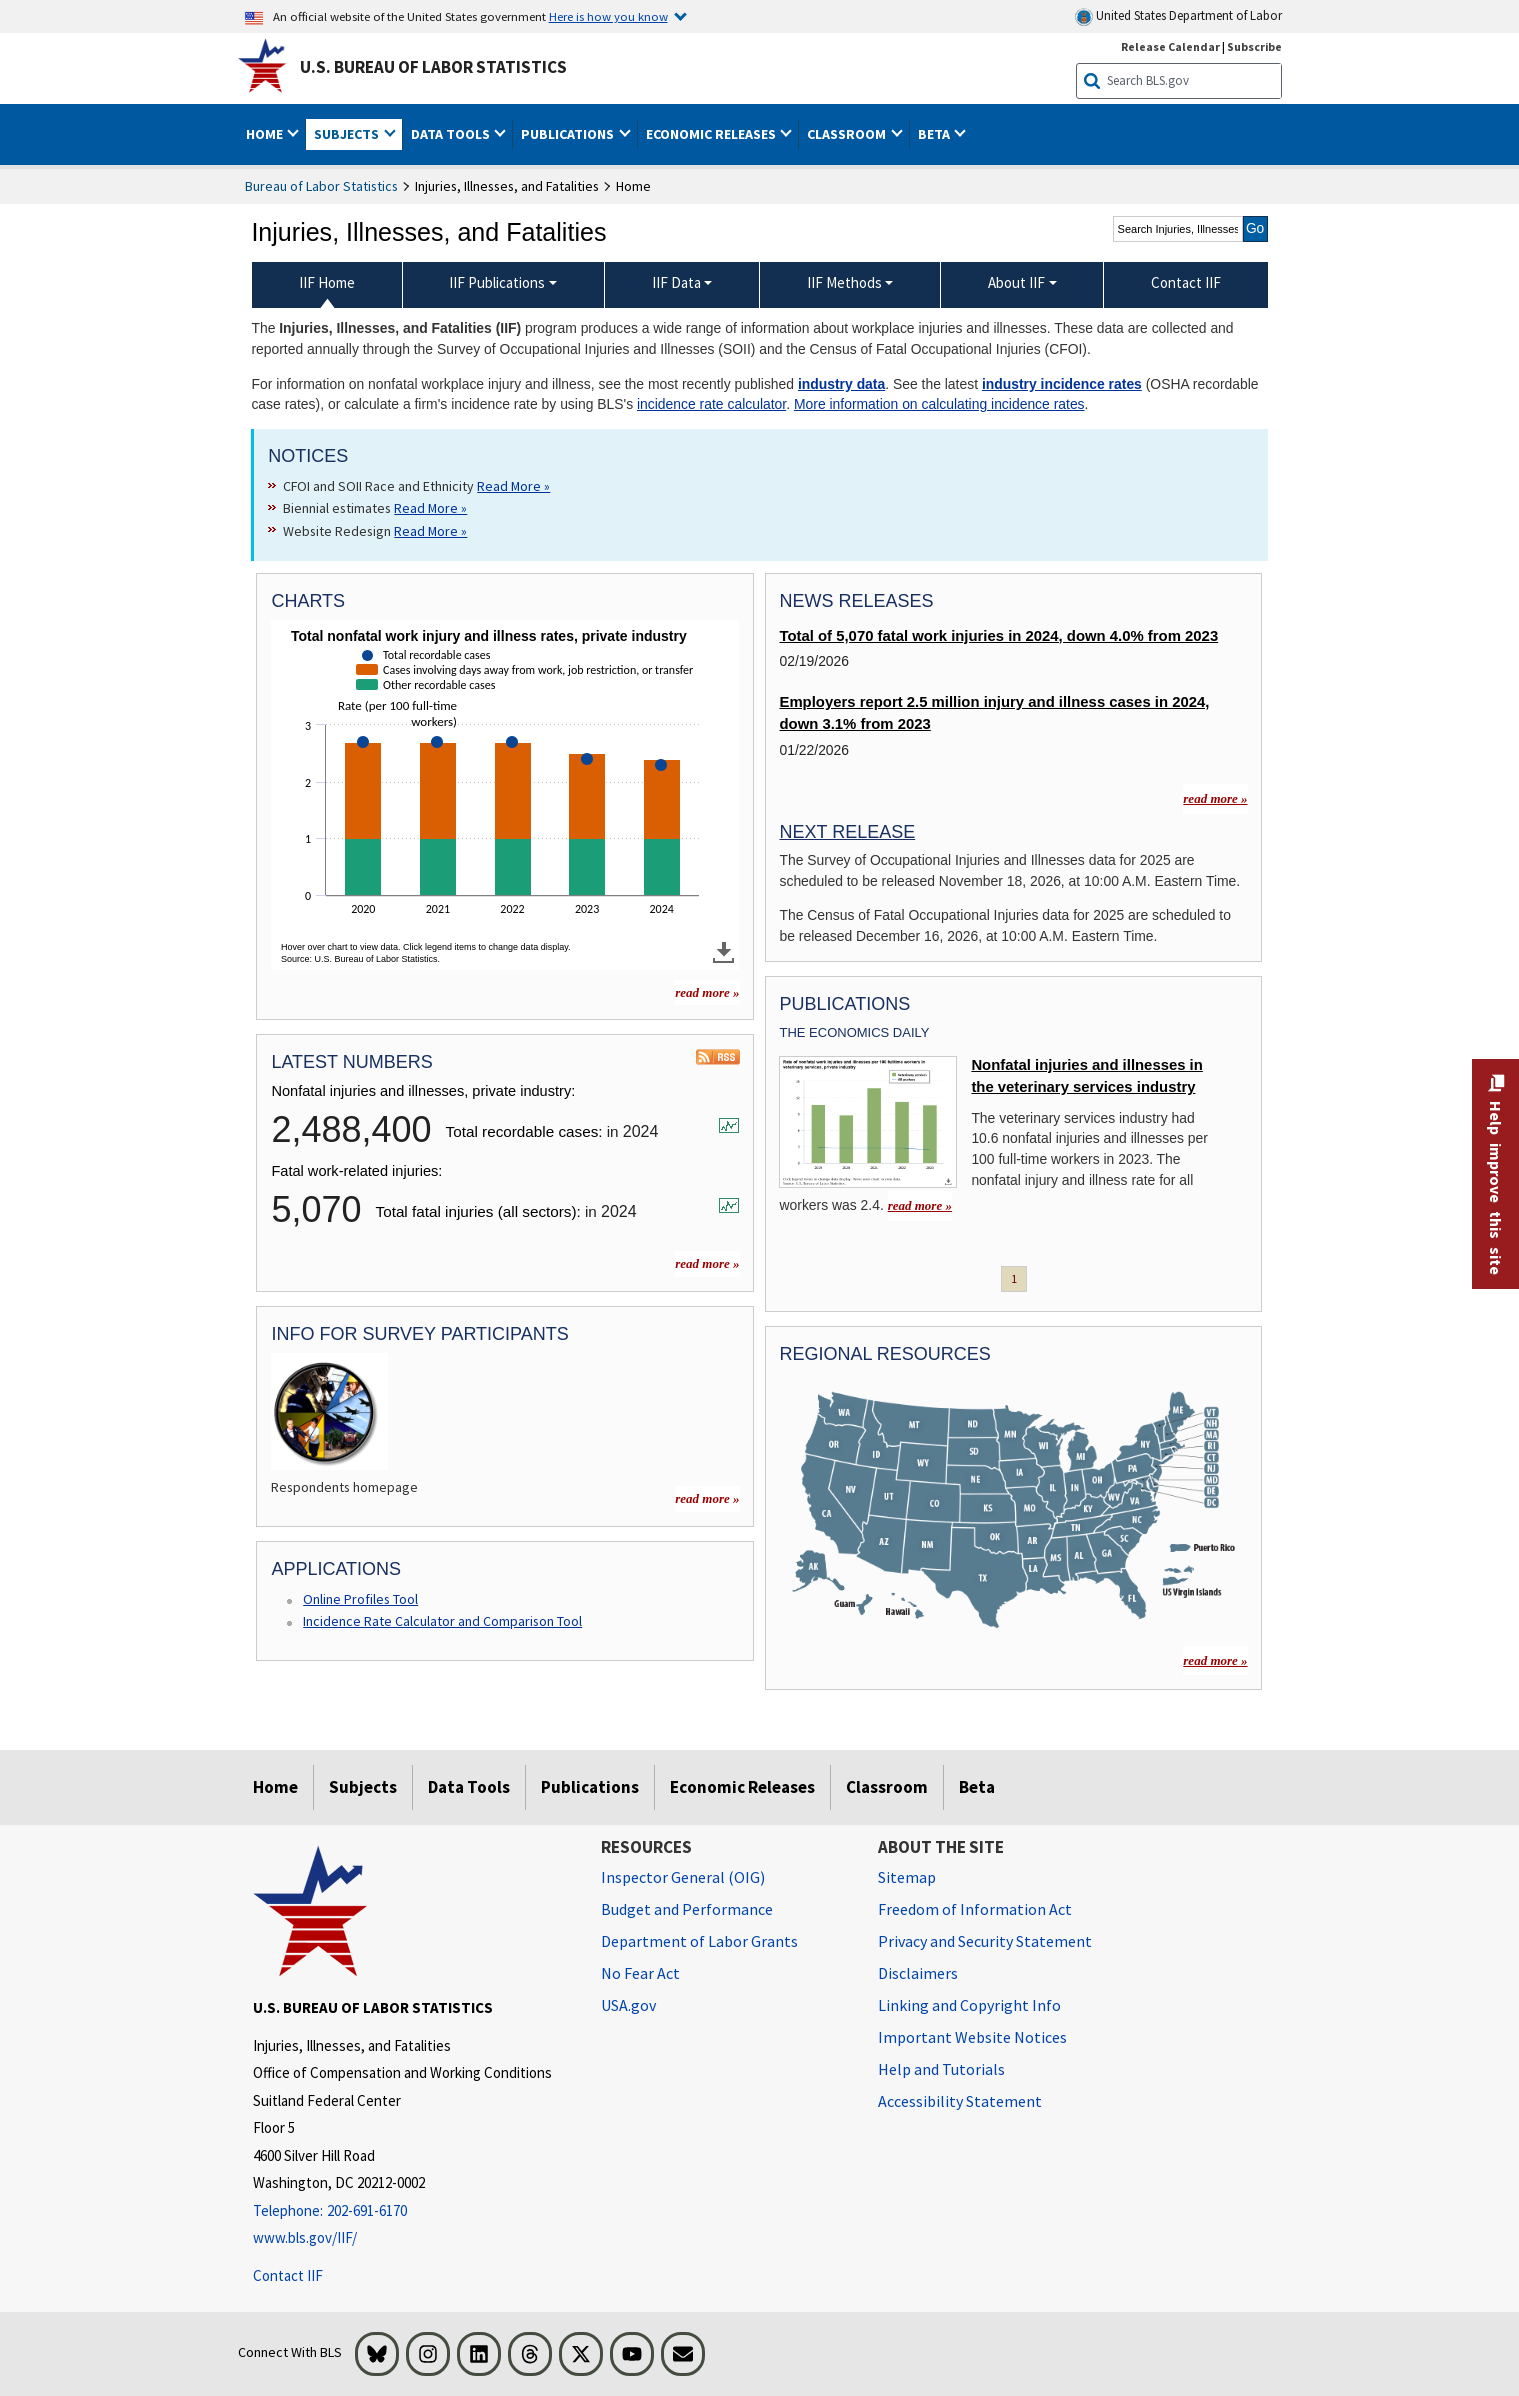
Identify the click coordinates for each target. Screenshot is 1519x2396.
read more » (707, 1263)
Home (275, 1787)
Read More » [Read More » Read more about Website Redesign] (430, 531)
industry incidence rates (1062, 384)
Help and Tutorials (941, 2069)
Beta (977, 1787)
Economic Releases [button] (712, 134)
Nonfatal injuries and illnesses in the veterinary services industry (1086, 1076)
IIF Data (676, 282)
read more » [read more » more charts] (707, 992)
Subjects (363, 1787)
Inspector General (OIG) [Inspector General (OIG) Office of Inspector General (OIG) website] (683, 1877)
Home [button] (266, 134)
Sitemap (907, 1877)
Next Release (847, 832)
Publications (590, 1787)
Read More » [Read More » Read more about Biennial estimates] (430, 508)
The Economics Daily (854, 1032)
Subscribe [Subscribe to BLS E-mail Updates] (1254, 46)
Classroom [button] (848, 134)
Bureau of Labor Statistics (321, 186)
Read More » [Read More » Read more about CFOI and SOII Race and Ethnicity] (513, 486)
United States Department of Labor (1178, 16)
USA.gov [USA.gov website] (628, 2005)
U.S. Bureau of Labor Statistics (433, 67)
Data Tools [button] (452, 134)
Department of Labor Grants (699, 1941)
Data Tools (469, 1787)
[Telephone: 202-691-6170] (412, 2211)
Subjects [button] (348, 134)
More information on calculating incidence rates (939, 404)
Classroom (887, 1787)
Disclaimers (918, 1973)
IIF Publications (497, 282)
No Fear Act (640, 1973)
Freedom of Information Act (975, 1909)
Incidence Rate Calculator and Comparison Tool (442, 1621)
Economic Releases (742, 1787)
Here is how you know (608, 16)
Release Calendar (1170, 46)
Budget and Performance (687, 1909)
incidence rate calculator (711, 404)
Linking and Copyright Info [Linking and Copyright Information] (969, 2005)
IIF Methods (844, 282)
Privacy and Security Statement (985, 1941)
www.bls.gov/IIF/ (305, 2237)
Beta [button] (935, 134)
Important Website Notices (972, 2037)
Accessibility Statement (960, 2101)
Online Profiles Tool (360, 1599)
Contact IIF (288, 2275)
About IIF (1016, 282)
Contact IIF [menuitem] (1186, 282)
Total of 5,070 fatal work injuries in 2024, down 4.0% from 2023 (998, 636)
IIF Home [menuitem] (327, 282)
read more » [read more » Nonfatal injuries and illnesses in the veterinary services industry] (920, 1205)
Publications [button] (569, 134)
